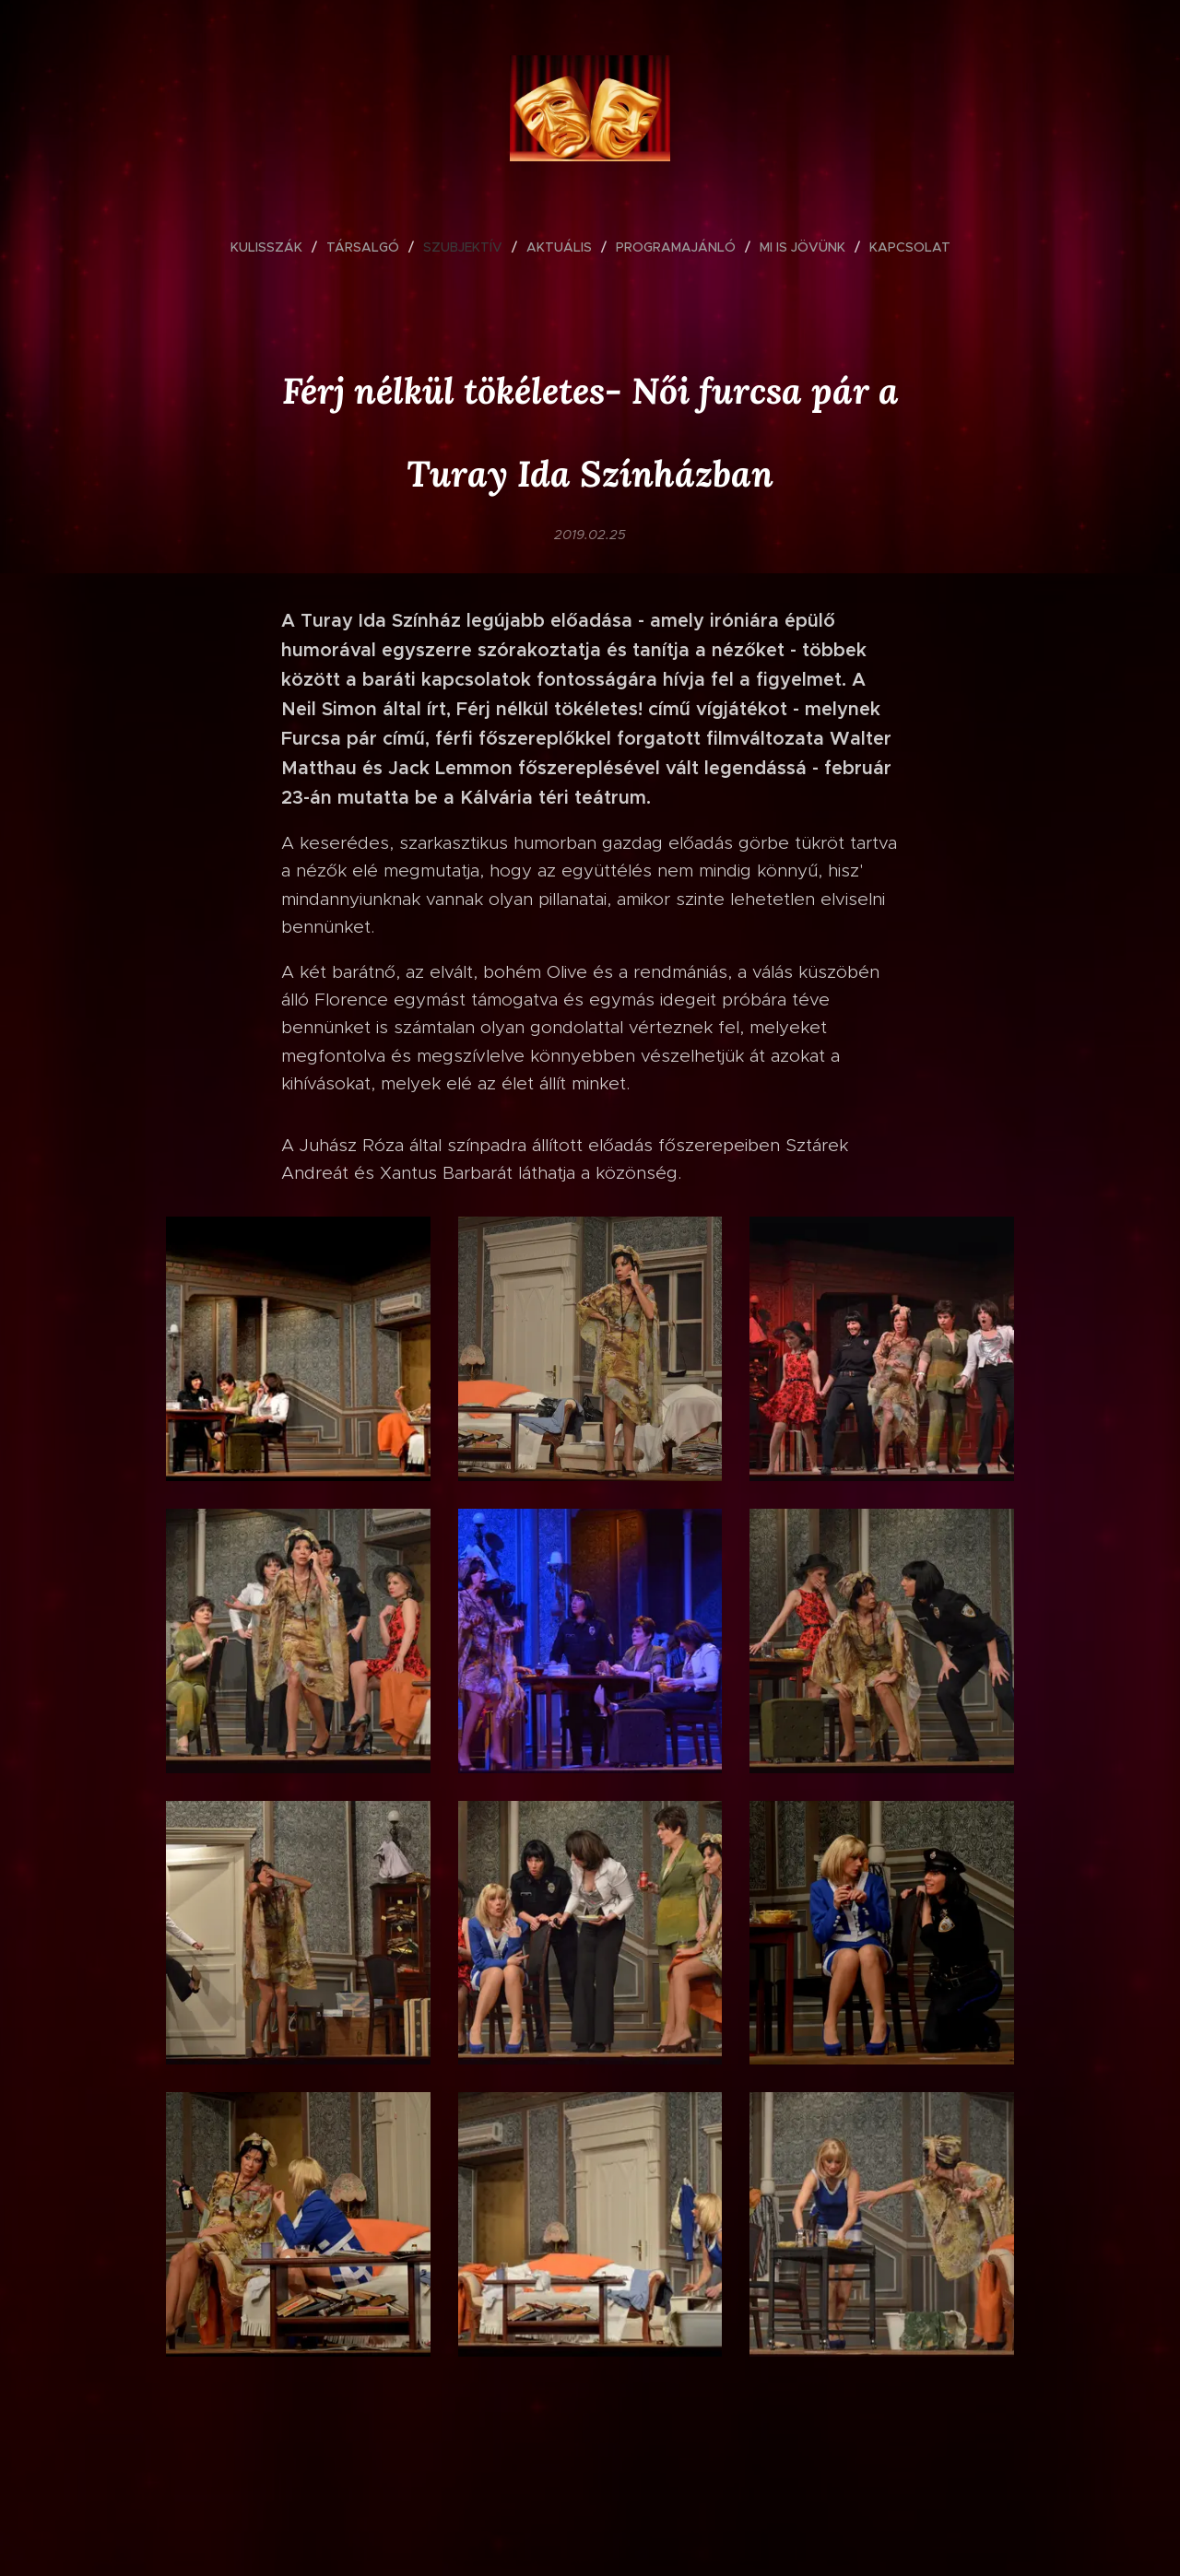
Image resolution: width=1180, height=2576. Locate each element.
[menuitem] (273, 247)
